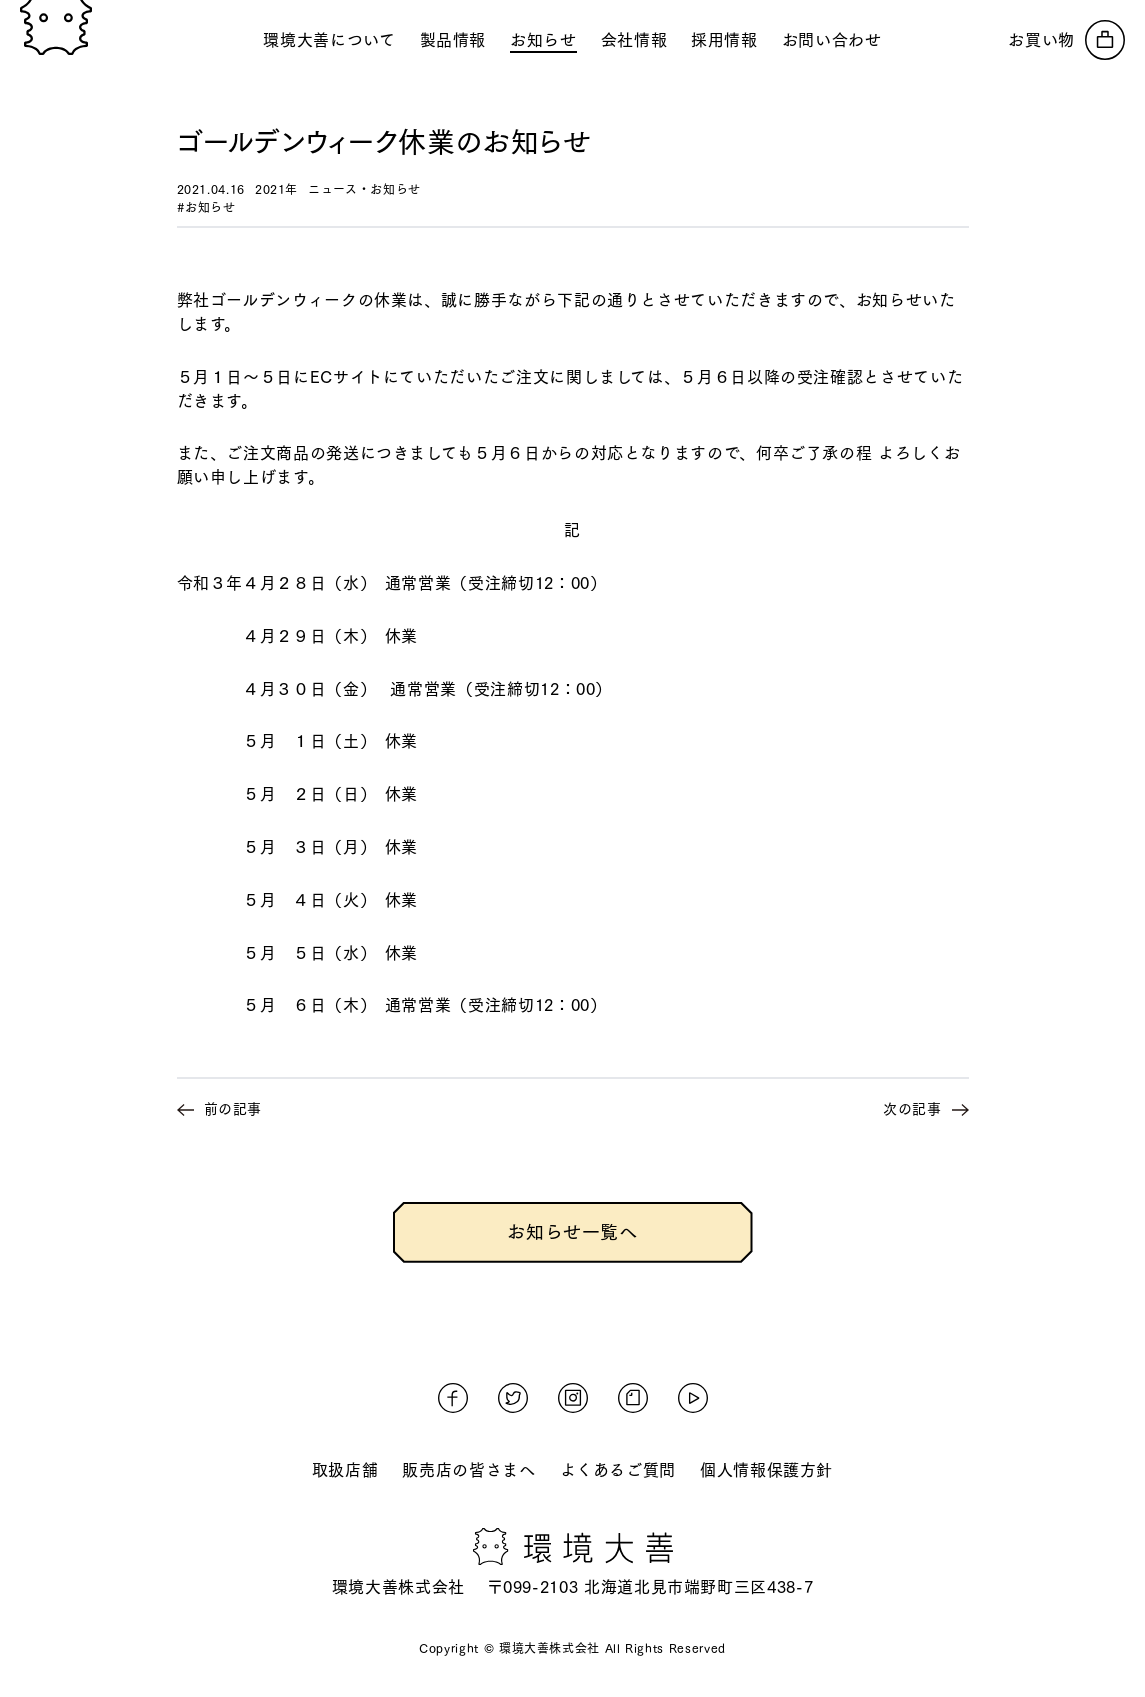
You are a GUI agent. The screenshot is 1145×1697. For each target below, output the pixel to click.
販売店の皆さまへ (468, 1470)
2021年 (276, 189)
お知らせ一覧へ (572, 1232)
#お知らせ (206, 207)
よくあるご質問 (618, 1470)
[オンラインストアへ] (1066, 40)
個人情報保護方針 (766, 1470)
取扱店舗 (345, 1470)
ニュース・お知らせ (364, 189)
